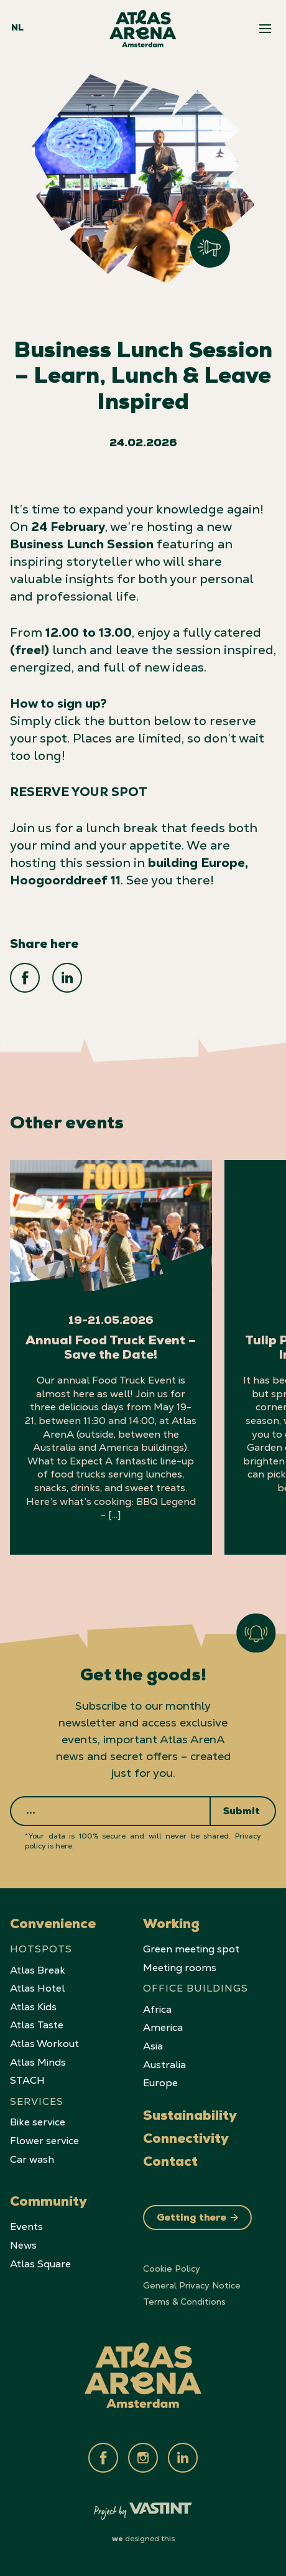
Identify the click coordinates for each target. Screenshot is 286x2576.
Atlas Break (37, 1970)
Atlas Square (40, 2263)
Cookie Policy (171, 2268)
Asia (153, 2046)
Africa (157, 2009)
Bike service (37, 2122)
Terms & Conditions (184, 2301)
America (163, 2027)
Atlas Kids (33, 2006)
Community (48, 2203)
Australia (164, 2064)
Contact (170, 2163)
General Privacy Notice (192, 2285)
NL (17, 28)
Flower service (44, 2140)
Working (171, 1925)
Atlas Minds (38, 2062)
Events (26, 2226)
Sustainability (190, 2117)
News (23, 2245)
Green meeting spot (191, 1948)
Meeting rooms (179, 1967)
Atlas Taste (36, 2024)
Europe (160, 2082)
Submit (241, 1812)
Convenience (53, 1925)
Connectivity (186, 2140)
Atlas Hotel (37, 1988)
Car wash (32, 2159)
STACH (27, 2080)
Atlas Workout (44, 2043)
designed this (143, 2539)
